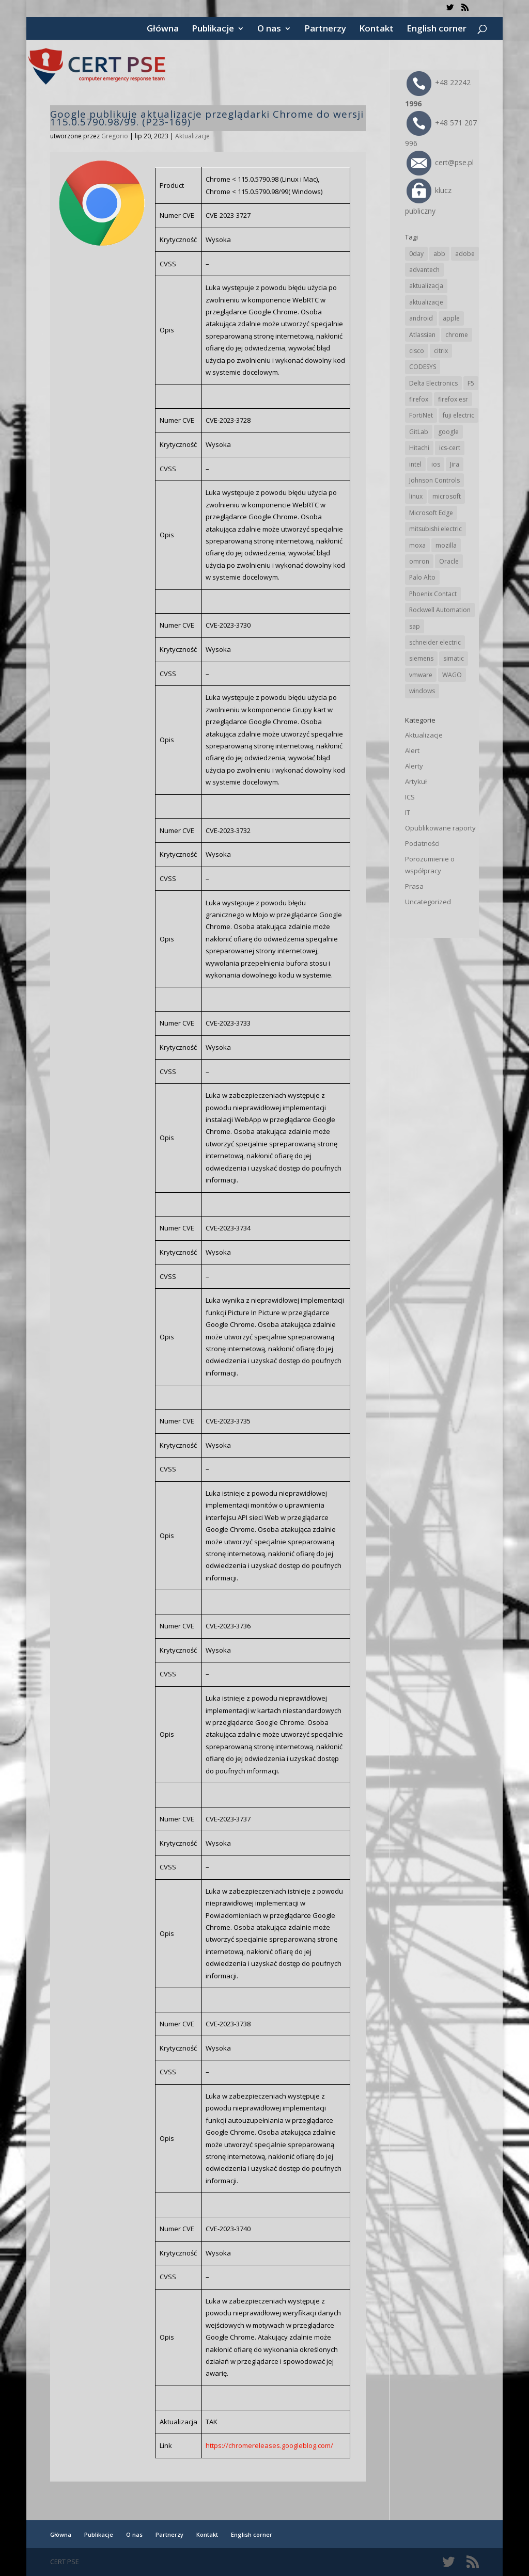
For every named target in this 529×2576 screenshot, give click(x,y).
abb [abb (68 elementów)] (439, 253)
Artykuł (416, 781)
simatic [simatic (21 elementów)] (453, 658)
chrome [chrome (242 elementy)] (456, 334)
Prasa (414, 886)
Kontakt (376, 29)
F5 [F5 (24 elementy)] (471, 383)
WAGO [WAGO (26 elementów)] (452, 674)
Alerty (414, 766)
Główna (163, 29)
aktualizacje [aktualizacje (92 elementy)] (426, 302)
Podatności (422, 843)
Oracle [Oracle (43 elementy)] (449, 561)
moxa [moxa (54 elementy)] (417, 545)
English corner (436, 29)
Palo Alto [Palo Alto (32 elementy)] (422, 577)
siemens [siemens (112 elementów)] (421, 658)
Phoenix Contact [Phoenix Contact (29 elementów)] (433, 593)
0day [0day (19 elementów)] (416, 253)
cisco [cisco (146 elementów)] (416, 350)
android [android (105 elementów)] (421, 318)
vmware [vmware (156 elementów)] (420, 674)
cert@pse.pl (440, 162)
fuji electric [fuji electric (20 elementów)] (458, 415)
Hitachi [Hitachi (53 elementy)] (419, 447)
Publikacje (213, 29)
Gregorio (114, 136)
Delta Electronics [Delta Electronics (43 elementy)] (433, 383)
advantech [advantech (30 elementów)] (424, 269)
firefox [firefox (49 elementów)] (418, 399)
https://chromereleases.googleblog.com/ (269, 2445)
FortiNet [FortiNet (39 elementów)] (421, 415)
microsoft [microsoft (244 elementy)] (446, 496)
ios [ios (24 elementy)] (435, 464)
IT (407, 812)
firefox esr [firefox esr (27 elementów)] (453, 399)
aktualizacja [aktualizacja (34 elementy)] (426, 285)
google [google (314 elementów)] (448, 431)
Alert (412, 750)
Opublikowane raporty (440, 828)
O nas (269, 29)
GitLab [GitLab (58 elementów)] (418, 431)
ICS (410, 797)
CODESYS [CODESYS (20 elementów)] (422, 366)
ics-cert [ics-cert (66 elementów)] (449, 447)
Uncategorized (428, 901)
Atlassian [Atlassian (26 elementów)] (422, 334)
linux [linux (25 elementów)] (416, 496)
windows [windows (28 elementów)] (422, 690)
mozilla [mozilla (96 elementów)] (446, 545)
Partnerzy (325, 29)
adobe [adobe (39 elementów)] (465, 253)
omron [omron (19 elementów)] (419, 561)
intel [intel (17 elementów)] (415, 464)
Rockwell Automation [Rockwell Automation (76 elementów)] (440, 609)
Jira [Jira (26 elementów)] (454, 464)
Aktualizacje (192, 136)
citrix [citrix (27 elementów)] (441, 350)
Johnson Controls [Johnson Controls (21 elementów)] (434, 480)
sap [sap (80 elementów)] (414, 626)
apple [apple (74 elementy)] (451, 318)
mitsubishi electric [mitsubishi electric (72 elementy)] (435, 528)
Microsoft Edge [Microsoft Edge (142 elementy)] (431, 512)
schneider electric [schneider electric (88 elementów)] (435, 642)
